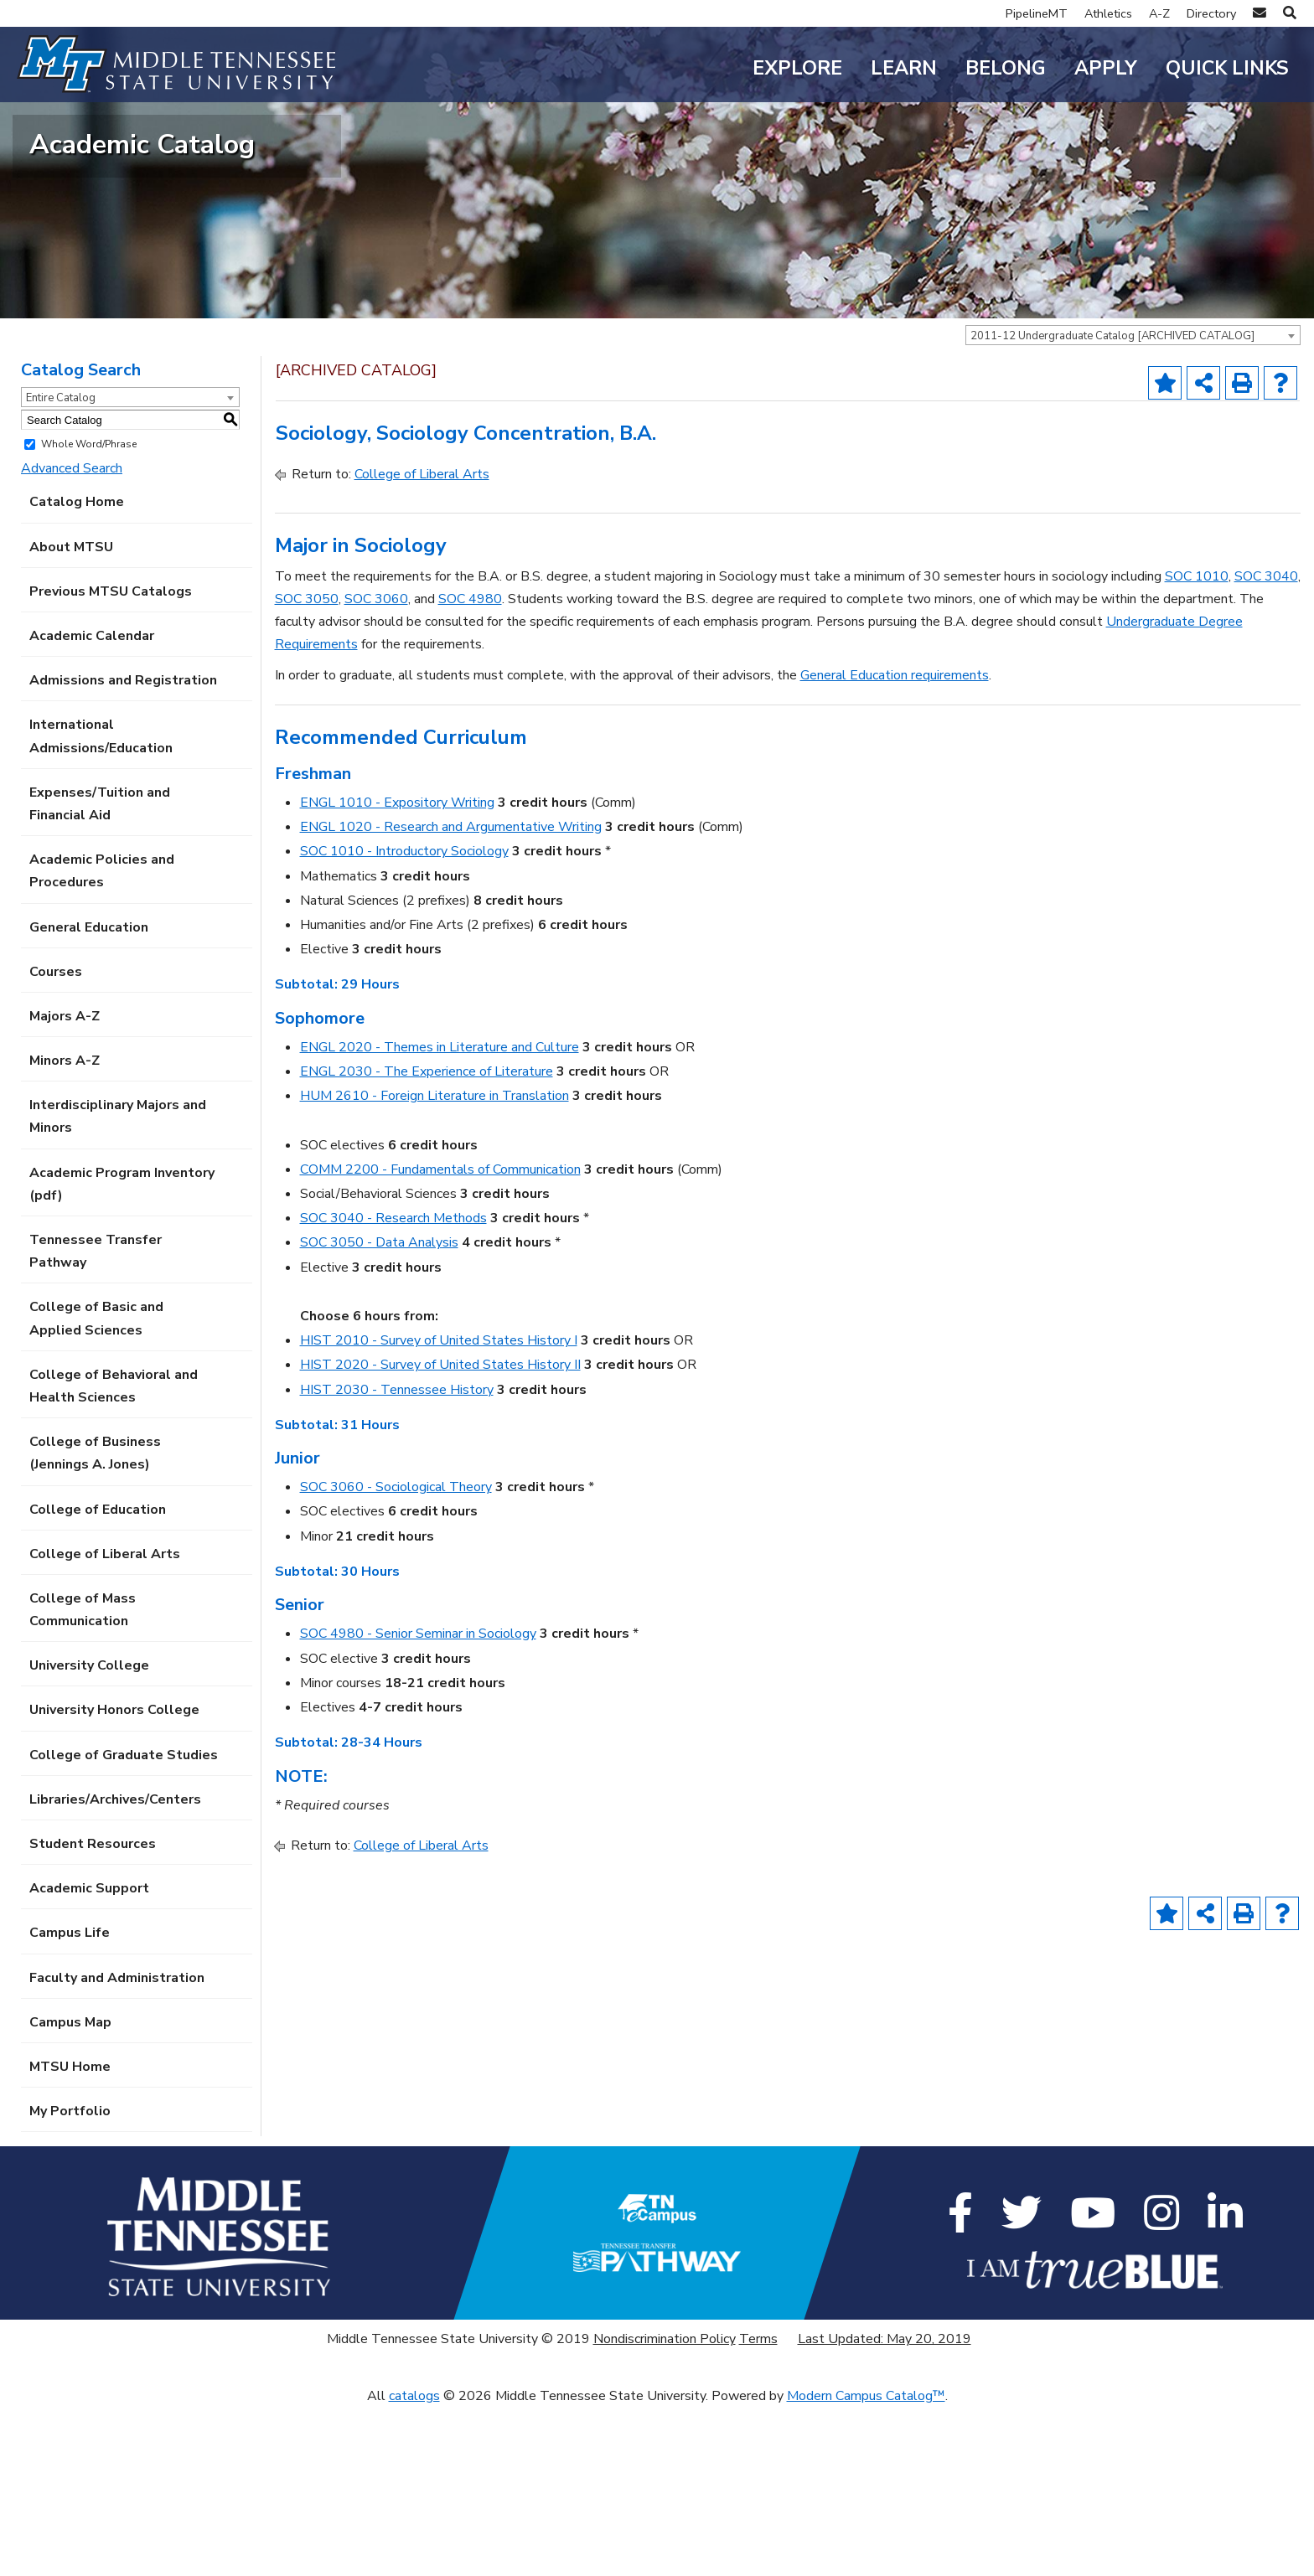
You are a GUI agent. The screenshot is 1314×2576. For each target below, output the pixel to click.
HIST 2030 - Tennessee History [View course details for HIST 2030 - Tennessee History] (397, 1557)
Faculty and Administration (116, 2145)
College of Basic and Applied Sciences (96, 1486)
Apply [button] (1105, 68)
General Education (88, 1095)
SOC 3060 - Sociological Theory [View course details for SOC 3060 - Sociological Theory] (396, 1655)
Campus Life (69, 2101)
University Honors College (114, 1878)
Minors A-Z (64, 1229)
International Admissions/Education (101, 904)
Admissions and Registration (123, 848)
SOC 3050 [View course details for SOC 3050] (307, 767)
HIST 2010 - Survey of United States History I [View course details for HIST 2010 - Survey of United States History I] (438, 1509)
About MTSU (71, 715)
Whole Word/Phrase (89, 612)
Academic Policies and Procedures (101, 1039)
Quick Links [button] (1227, 68)
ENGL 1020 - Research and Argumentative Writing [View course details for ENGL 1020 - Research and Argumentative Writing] (451, 995)
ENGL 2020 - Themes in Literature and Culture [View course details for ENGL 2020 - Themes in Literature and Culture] (439, 1215)
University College (89, 1834)
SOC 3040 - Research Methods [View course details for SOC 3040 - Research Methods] (393, 1386)
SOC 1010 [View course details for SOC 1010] (1197, 745)
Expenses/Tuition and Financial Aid (99, 972)
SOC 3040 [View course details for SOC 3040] (1266, 745)
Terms (758, 2507)
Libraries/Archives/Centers (115, 1968)
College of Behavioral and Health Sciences (113, 1554)
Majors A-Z (64, 1184)
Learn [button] (904, 68)
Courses (55, 1140)
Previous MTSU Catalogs (110, 760)
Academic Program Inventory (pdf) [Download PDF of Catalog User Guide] (122, 1352)
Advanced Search (71, 636)
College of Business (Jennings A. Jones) (95, 1621)
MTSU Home (70, 2235)
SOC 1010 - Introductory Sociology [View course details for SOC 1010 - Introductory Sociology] (404, 1019)
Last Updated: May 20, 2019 (884, 2507)
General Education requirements (894, 843)
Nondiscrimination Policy (664, 2507)
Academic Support (89, 2056)
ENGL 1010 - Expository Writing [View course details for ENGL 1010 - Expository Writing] (397, 971)
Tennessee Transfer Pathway (95, 1419)
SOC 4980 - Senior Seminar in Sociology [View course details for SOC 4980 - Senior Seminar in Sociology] (418, 1802)
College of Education (97, 1677)
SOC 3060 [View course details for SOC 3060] (376, 767)
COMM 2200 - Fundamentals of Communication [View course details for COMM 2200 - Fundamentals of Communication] (440, 1338)
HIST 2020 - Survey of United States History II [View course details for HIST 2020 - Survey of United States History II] (440, 1533)
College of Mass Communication (82, 1778)
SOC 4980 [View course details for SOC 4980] (470, 767)
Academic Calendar (91, 804)
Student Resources (92, 2012)
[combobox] (1133, 503)
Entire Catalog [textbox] (61, 566)
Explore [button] (797, 68)
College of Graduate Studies (123, 1923)
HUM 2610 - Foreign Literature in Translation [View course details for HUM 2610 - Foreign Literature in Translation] (434, 1264)
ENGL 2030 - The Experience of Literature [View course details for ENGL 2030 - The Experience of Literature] (426, 1240)
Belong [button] (1005, 68)
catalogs (414, 2564)
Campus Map (70, 2190)
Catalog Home (76, 670)
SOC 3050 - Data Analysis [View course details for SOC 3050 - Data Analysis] (379, 1411)
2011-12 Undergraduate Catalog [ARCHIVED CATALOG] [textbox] (1112, 504)
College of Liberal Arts (104, 1722)
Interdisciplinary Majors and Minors (117, 1284)
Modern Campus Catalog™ (866, 2564)
